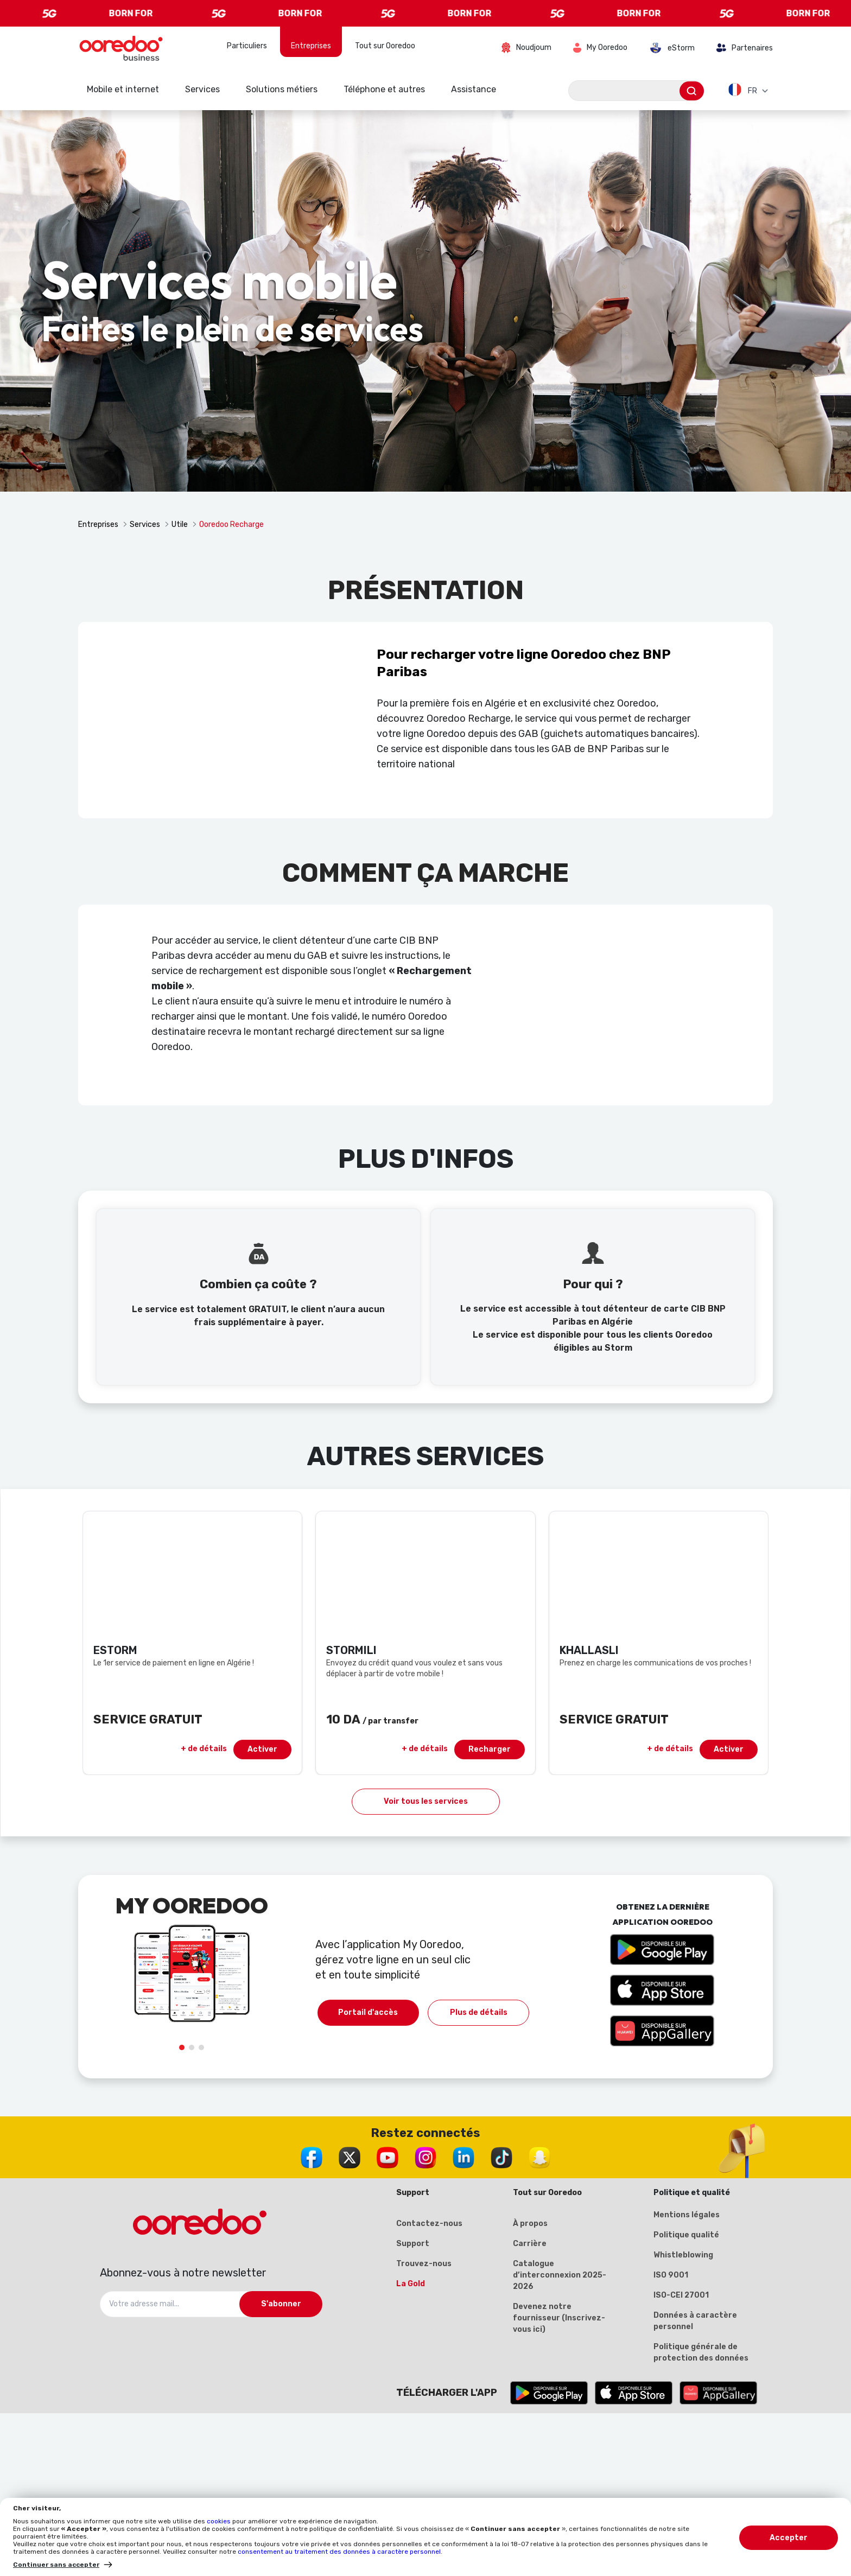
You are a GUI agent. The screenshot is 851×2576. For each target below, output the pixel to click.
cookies (219, 2521)
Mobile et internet (123, 89)
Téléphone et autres (384, 89)
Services (202, 89)
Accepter (789, 2537)
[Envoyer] (691, 90)
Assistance (473, 89)
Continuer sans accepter (56, 2564)
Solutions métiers (281, 89)
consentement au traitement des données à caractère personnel (339, 2551)
